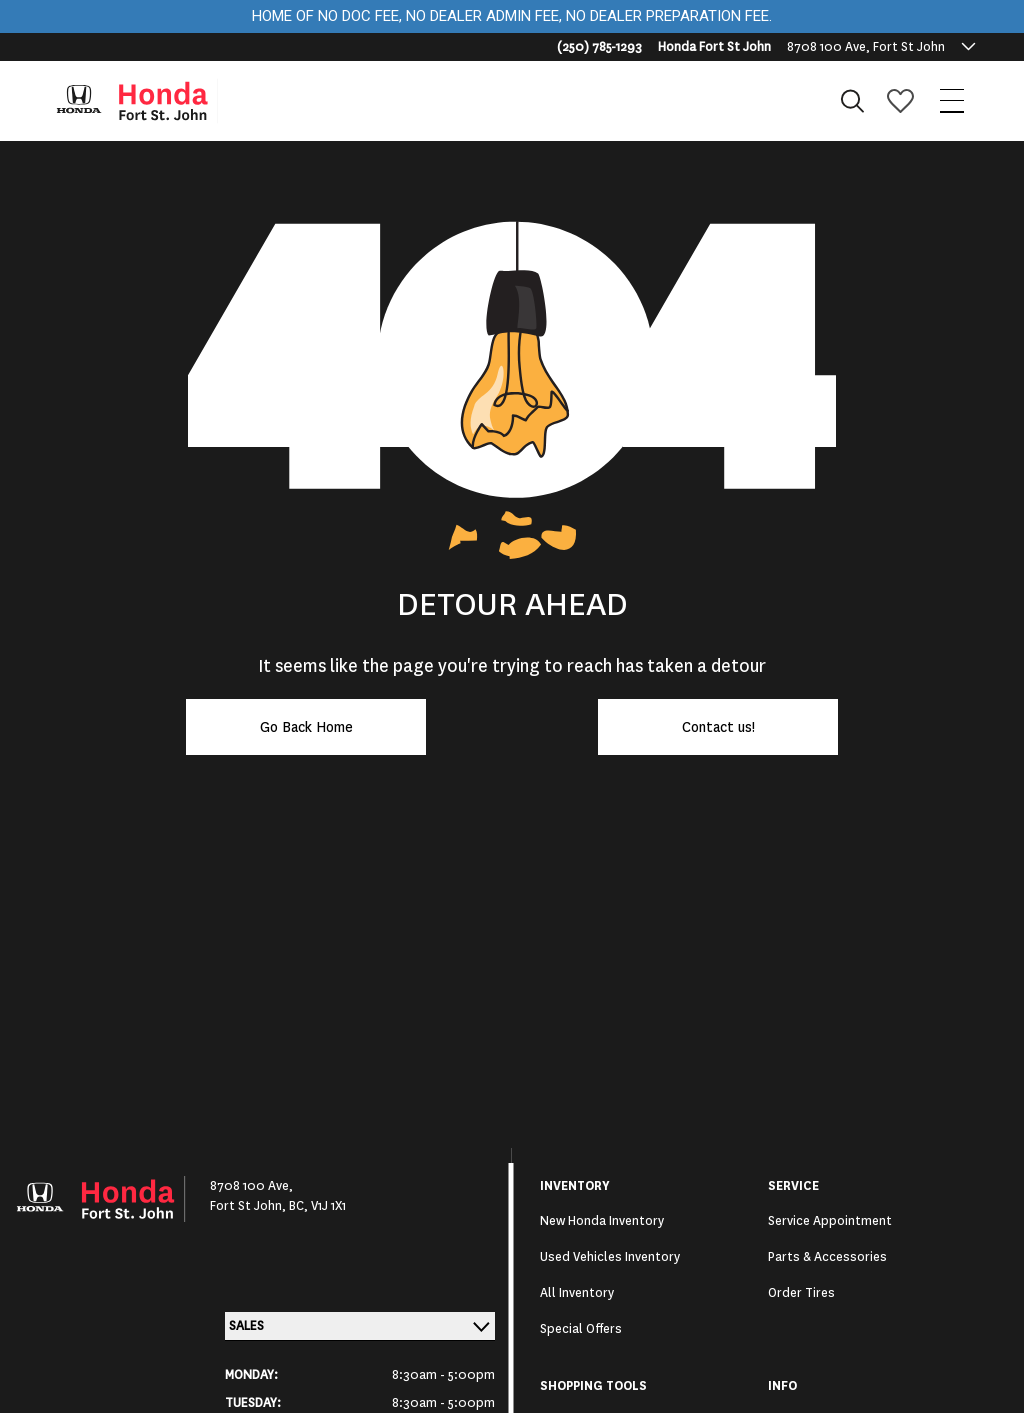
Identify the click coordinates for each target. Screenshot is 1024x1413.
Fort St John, (249, 1206)
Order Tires (801, 1293)
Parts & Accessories (827, 1257)
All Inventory (577, 1293)
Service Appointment (830, 1221)
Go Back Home (306, 727)
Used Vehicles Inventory (610, 1257)
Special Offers (581, 1329)
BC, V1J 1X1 (317, 1206)
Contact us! (718, 727)
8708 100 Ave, (251, 1186)
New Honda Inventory (602, 1221)
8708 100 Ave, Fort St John (866, 47)
